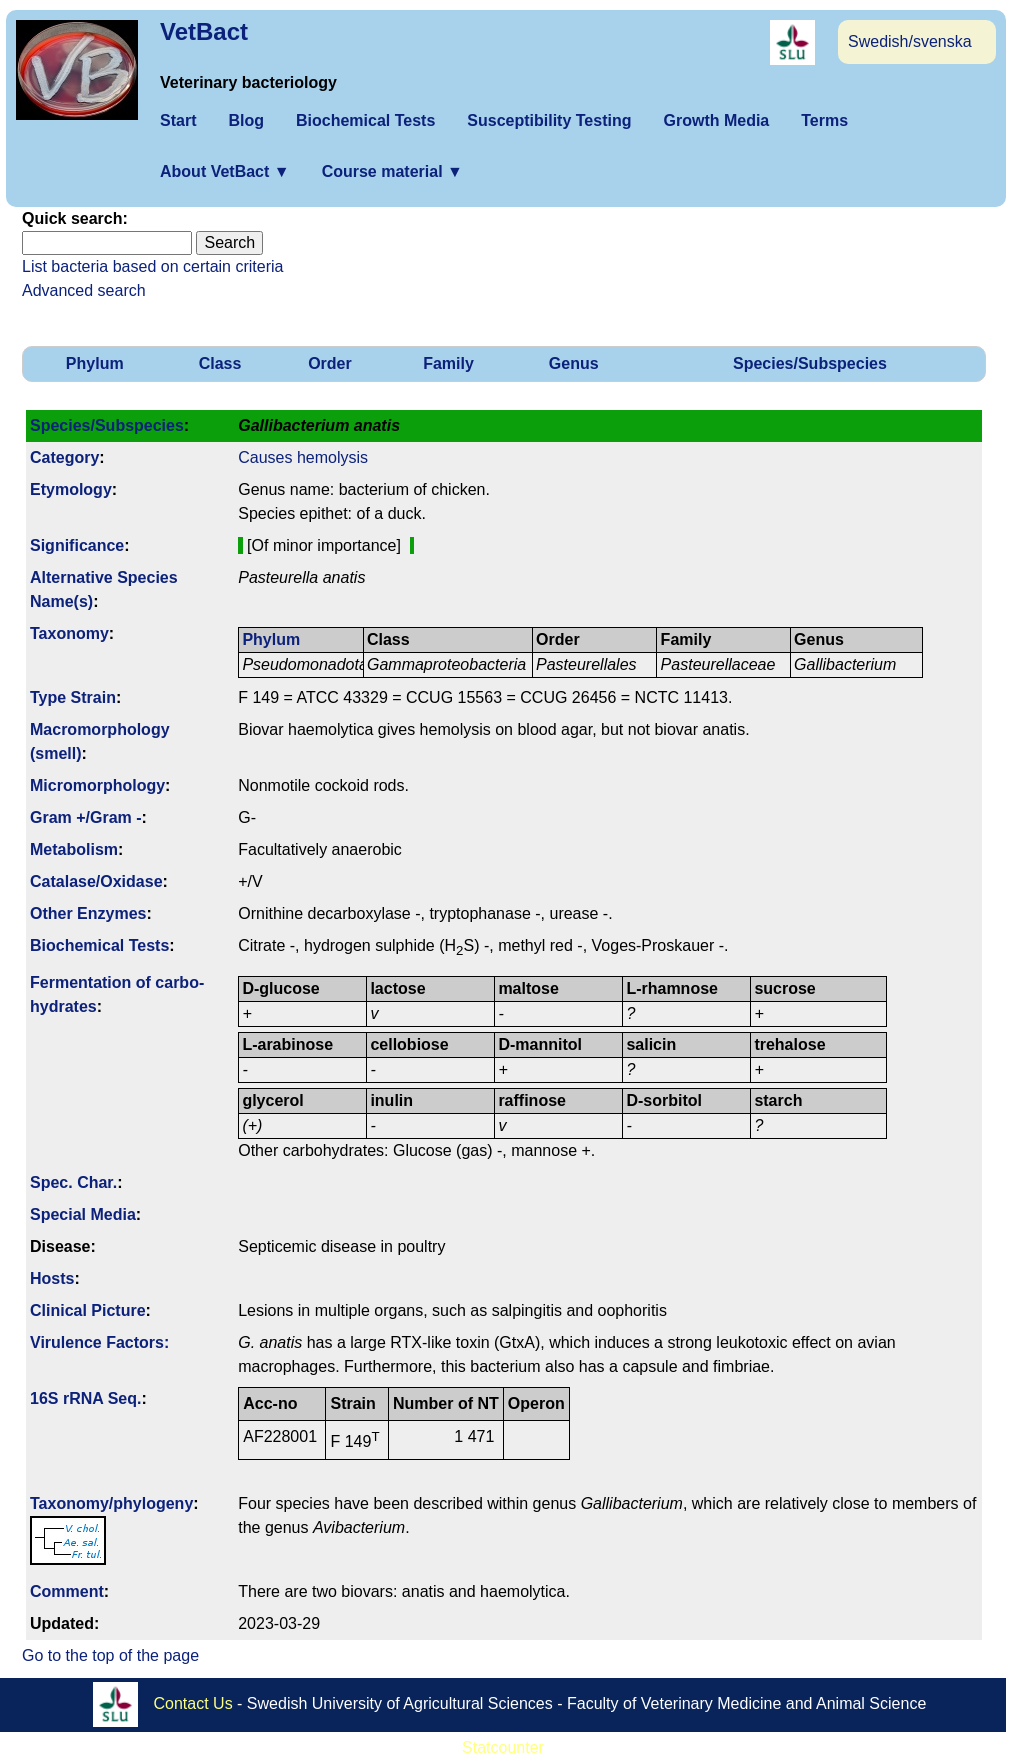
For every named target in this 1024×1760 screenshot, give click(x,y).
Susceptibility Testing (549, 120)
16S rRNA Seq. (85, 1398)
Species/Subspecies (810, 363)
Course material (392, 171)
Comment (67, 1591)
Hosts (52, 1278)
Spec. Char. (73, 1182)
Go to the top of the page (110, 1655)
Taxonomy (69, 633)
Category (64, 457)
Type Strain (73, 697)
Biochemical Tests (365, 120)
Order (330, 363)
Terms (824, 120)
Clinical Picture (88, 1310)
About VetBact (225, 171)
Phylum (95, 363)
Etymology (71, 489)
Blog (246, 120)
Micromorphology (97, 785)
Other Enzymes (88, 913)
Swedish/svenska (910, 41)
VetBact (204, 31)
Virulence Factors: (99, 1342)
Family (448, 363)
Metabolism (74, 849)
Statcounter (503, 1747)
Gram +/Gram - (86, 817)
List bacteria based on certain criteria (152, 266)
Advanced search (84, 290)
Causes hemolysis (303, 457)
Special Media (83, 1214)
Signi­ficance (77, 545)
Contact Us (193, 1702)
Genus (574, 363)
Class (220, 363)
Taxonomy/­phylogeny (111, 1503)
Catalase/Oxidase (96, 881)
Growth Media (716, 120)
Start (178, 120)
